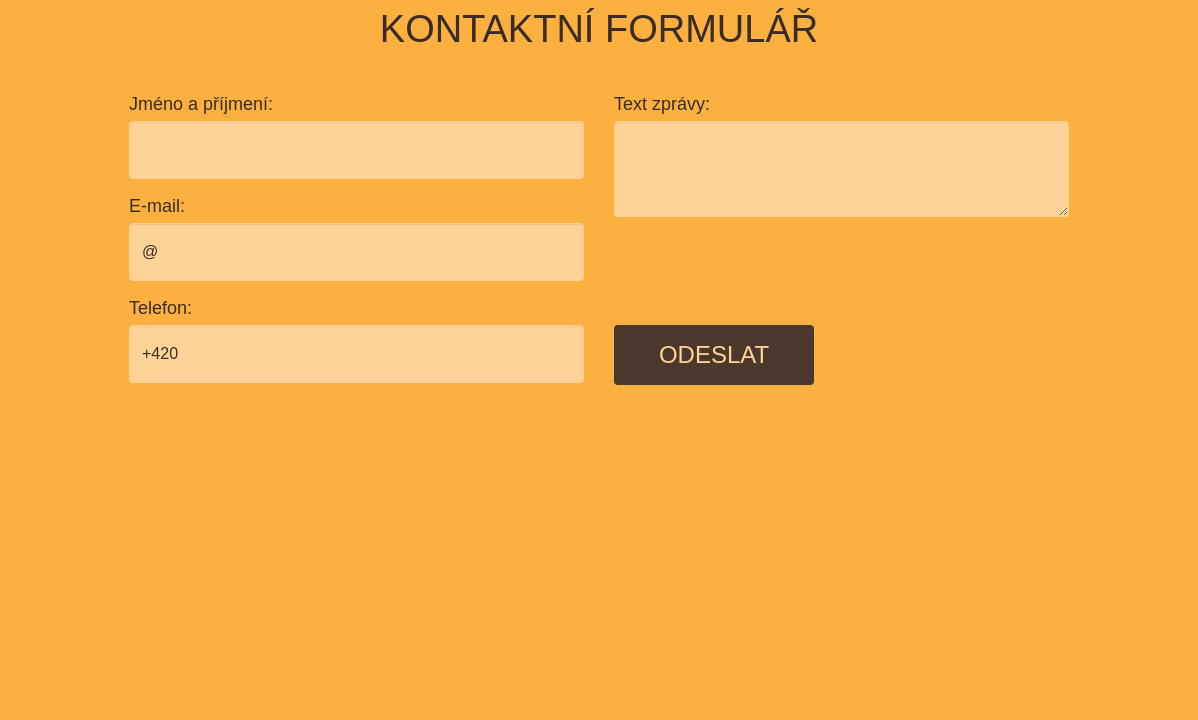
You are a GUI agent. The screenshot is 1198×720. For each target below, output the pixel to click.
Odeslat (714, 354)
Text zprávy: (662, 104)
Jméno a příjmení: (201, 104)
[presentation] (766, 271)
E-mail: (157, 206)
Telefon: (160, 308)
